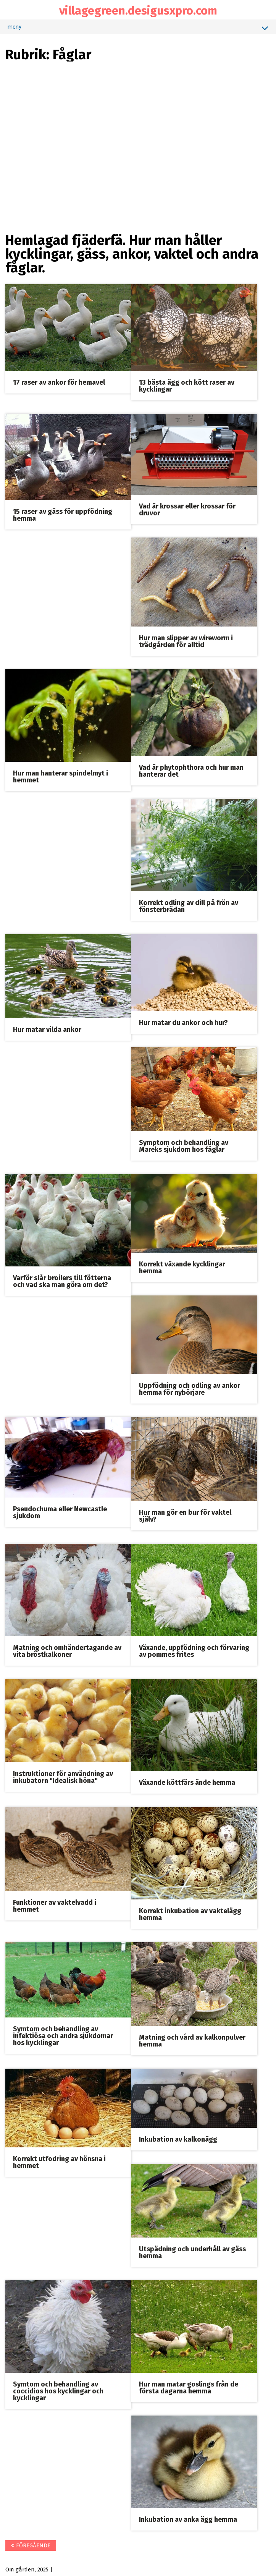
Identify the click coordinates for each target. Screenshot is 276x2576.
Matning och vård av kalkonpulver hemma (192, 2038)
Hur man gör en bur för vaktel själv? (185, 1514)
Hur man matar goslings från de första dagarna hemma (188, 2385)
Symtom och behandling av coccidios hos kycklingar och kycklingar (58, 2389)
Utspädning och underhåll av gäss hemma (192, 2250)
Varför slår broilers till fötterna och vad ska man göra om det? (62, 1280)
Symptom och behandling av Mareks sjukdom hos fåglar (183, 1145)
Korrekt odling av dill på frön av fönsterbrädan (188, 905)
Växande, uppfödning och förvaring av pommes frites (194, 1649)
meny (138, 28)
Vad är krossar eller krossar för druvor (187, 509)
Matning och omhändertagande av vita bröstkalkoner (67, 1649)
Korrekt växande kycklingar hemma (182, 1266)
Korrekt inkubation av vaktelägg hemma (190, 1912)
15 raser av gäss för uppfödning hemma (63, 515)
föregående (31, 2542)
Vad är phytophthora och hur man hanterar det (191, 770)
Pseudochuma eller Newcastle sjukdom (60, 1511)
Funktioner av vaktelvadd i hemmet (55, 1904)
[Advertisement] (138, 115)
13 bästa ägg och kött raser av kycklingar (186, 385)
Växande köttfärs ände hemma (187, 1780)
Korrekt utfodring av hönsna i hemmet (59, 2160)
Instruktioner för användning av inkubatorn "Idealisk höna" (63, 1775)
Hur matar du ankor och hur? (183, 1022)
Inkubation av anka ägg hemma (188, 2517)
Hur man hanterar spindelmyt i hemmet (60, 776)
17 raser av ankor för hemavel (59, 382)
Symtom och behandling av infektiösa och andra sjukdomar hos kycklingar (63, 2034)
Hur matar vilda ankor (47, 1029)
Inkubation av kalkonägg (178, 2137)
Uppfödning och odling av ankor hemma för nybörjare (189, 1387)
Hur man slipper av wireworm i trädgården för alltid (186, 641)
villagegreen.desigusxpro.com (138, 11)
